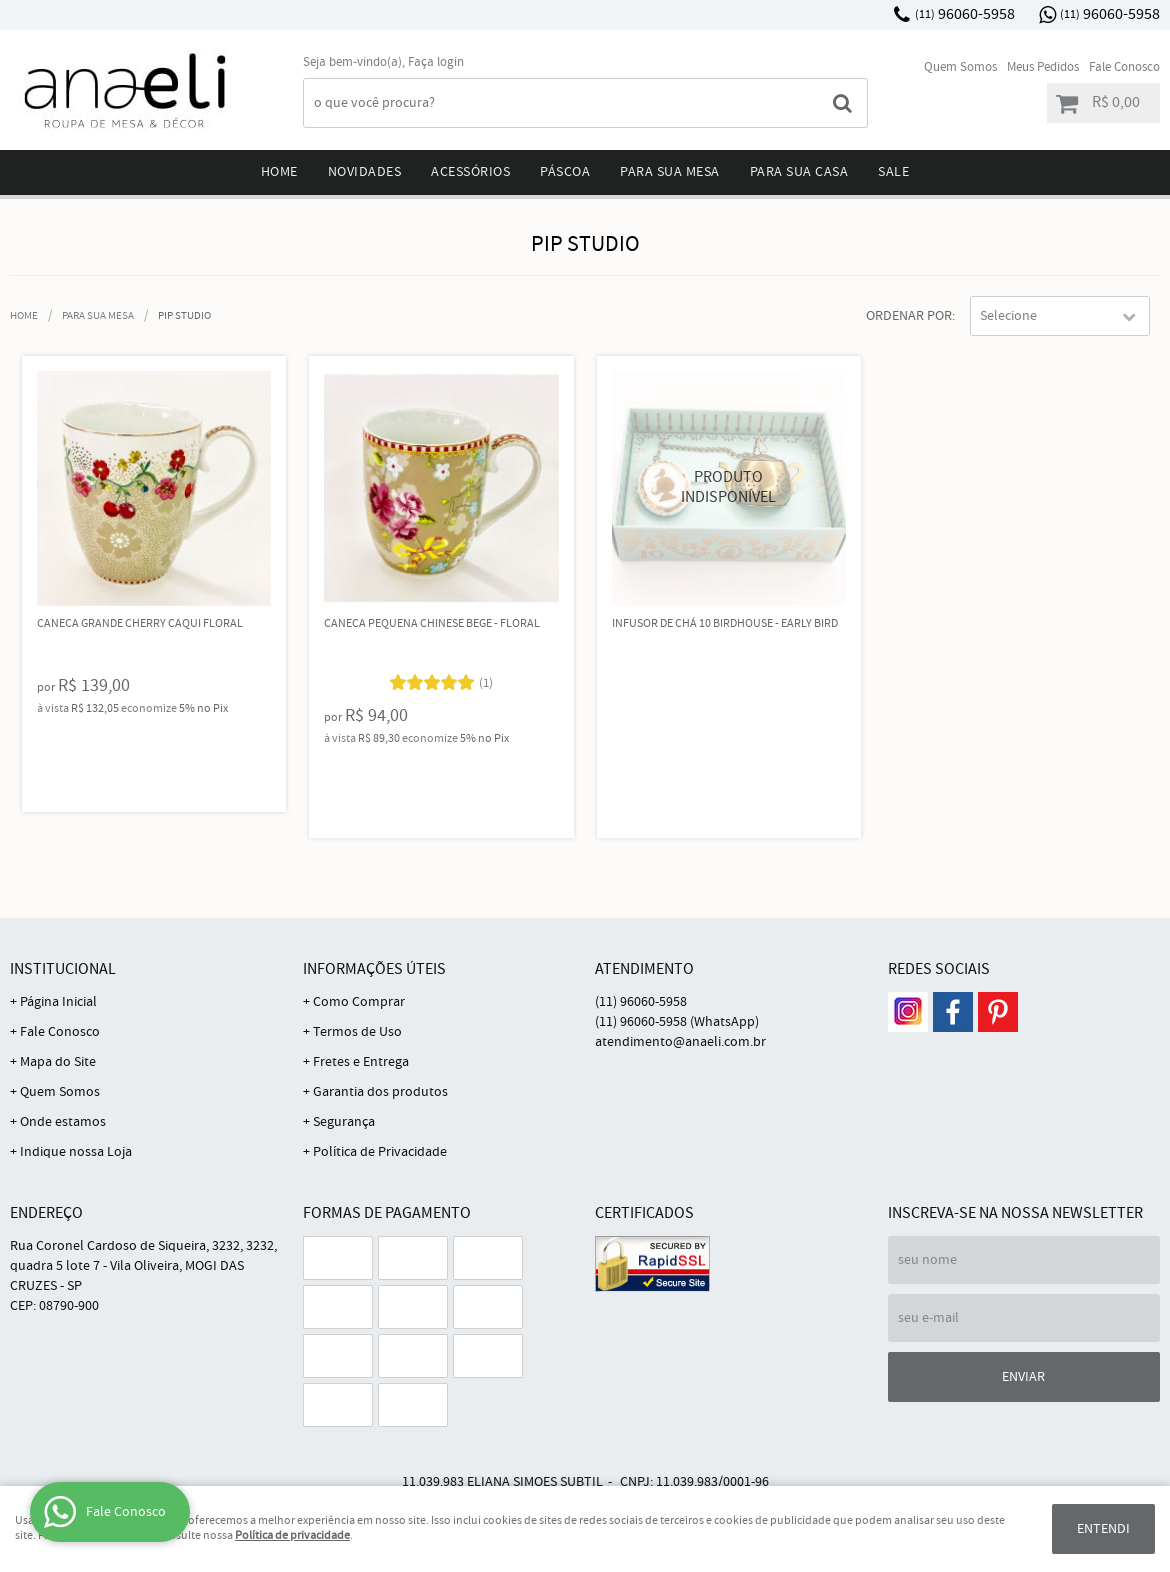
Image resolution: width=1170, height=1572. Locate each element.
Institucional (63, 969)
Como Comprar (359, 1002)
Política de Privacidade (380, 1152)
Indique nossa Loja (76, 1152)
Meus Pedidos (1043, 67)
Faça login (436, 62)
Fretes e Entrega (361, 1062)
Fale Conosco (1124, 67)
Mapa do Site (58, 1062)
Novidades (365, 172)
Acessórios (470, 172)
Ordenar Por (909, 316)
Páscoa (565, 172)
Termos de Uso (357, 1032)
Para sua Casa (799, 172)
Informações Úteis (374, 969)
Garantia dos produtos (380, 1092)
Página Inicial (58, 1002)
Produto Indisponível (729, 488)
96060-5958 (965, 14)
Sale (893, 172)
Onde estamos (63, 1122)
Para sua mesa (670, 172)
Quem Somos (960, 67)
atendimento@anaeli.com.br (680, 1042)
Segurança (344, 1122)
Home (279, 172)
